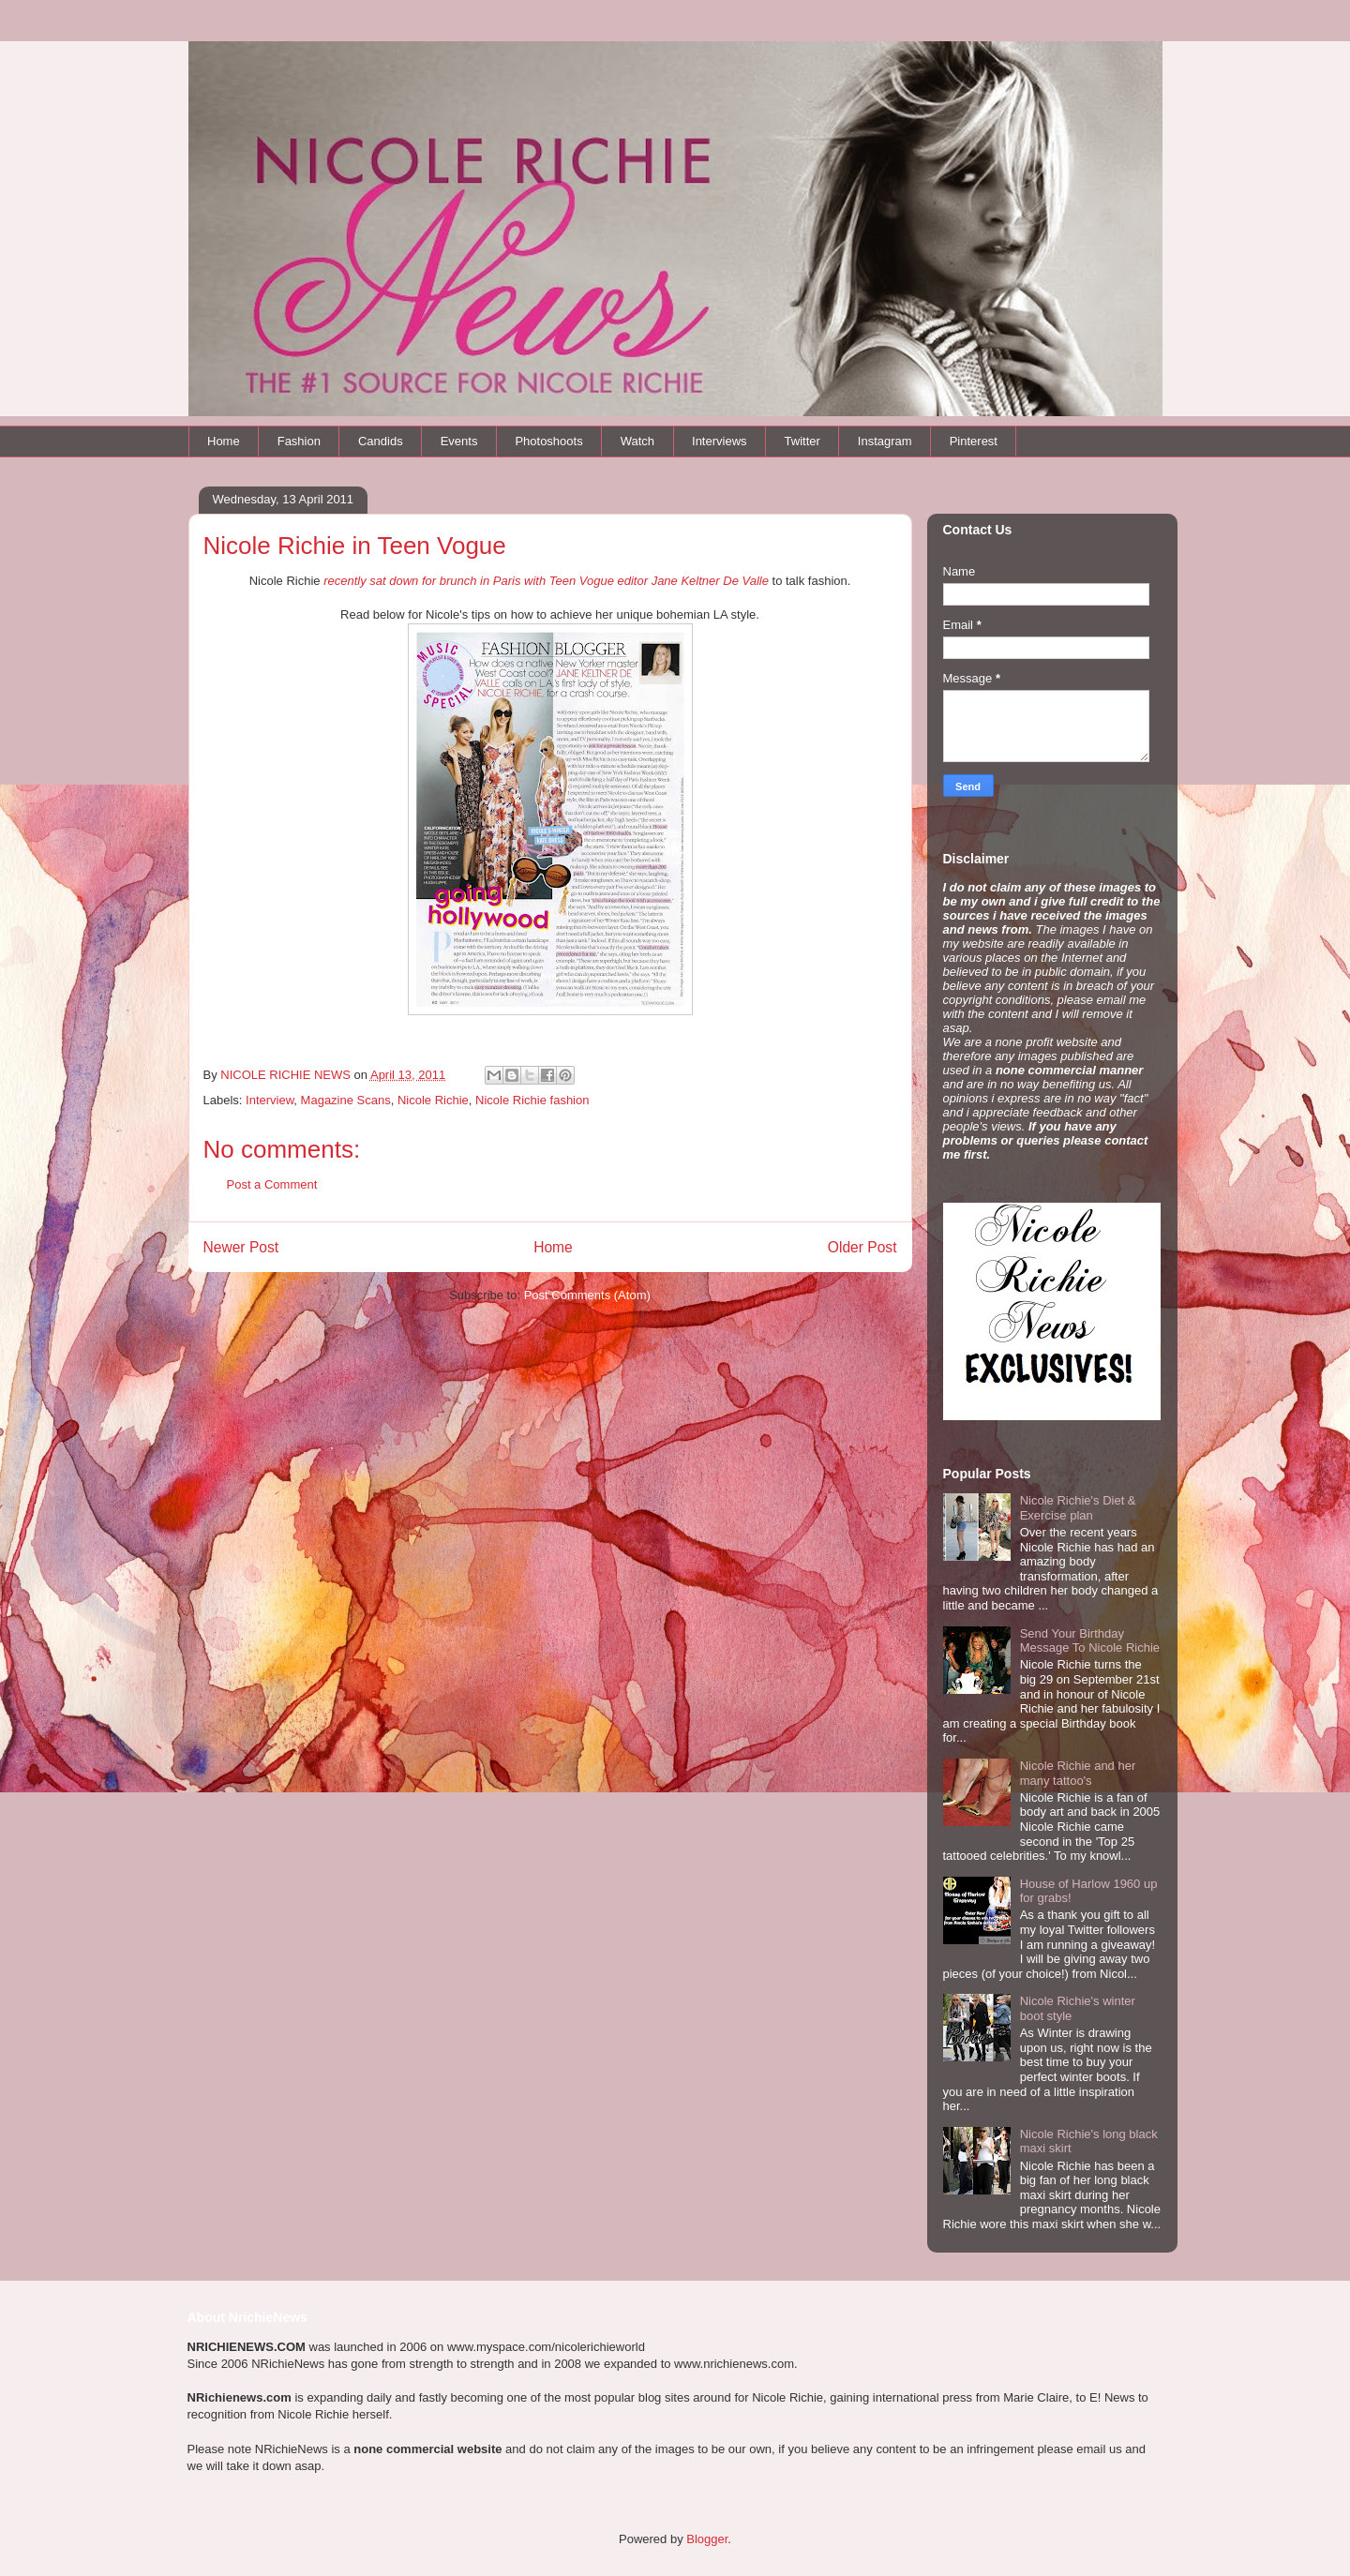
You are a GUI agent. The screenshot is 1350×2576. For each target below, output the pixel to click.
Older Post (862, 1247)
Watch (637, 441)
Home (223, 441)
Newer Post (241, 1247)
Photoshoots (548, 441)
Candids (380, 441)
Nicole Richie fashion (532, 1100)
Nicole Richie (433, 1100)
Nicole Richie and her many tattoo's (1078, 1773)
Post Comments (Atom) (587, 1295)
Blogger (707, 2539)
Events (459, 441)
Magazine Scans (346, 1100)
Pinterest (974, 441)
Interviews (719, 441)
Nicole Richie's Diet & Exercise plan (1078, 1507)
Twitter (802, 441)
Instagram (885, 441)
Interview (269, 1100)
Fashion (299, 441)
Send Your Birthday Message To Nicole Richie (1090, 1640)
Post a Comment (272, 1184)
